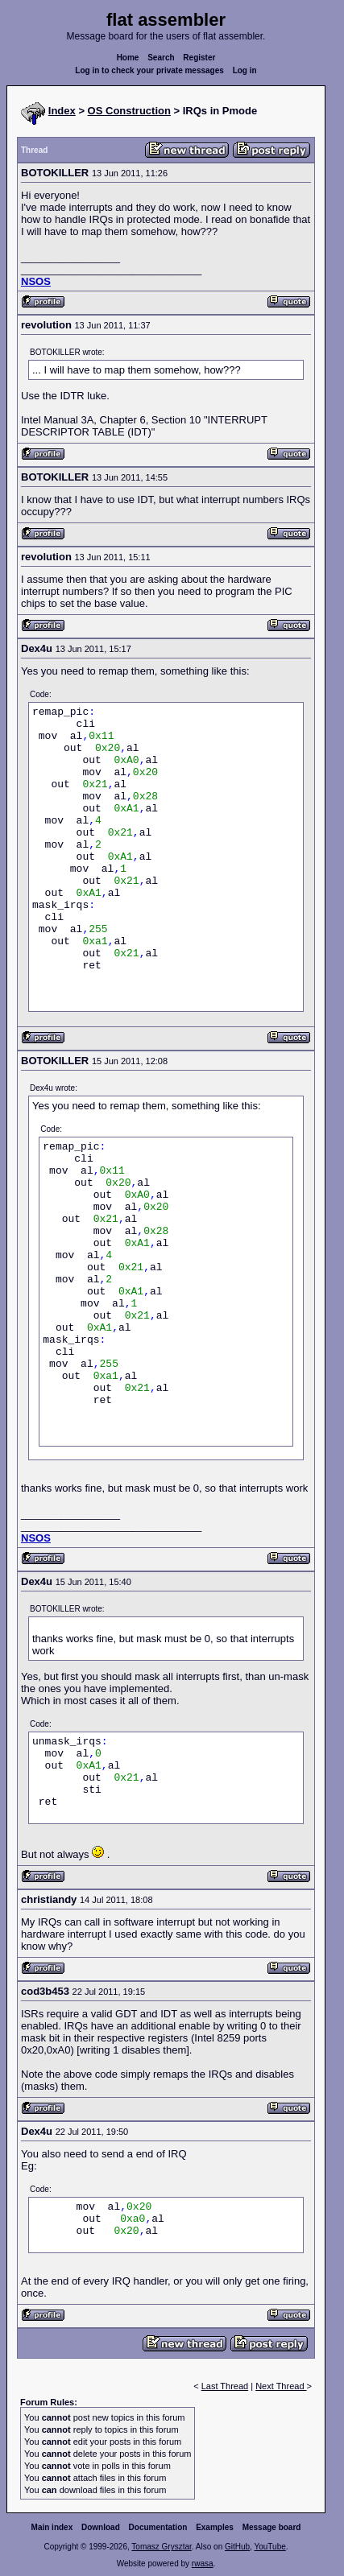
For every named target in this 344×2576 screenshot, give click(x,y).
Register (199, 57)
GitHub (237, 2546)
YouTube (269, 2546)
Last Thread (225, 2386)
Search (160, 57)
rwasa (202, 2563)
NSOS (36, 281)
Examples (215, 2527)
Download (100, 2527)
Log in (245, 70)
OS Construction (129, 111)
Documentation (158, 2527)
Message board (271, 2527)
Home (128, 57)
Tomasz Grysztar (161, 2546)
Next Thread (280, 2386)
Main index (52, 2527)
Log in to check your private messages (149, 70)
